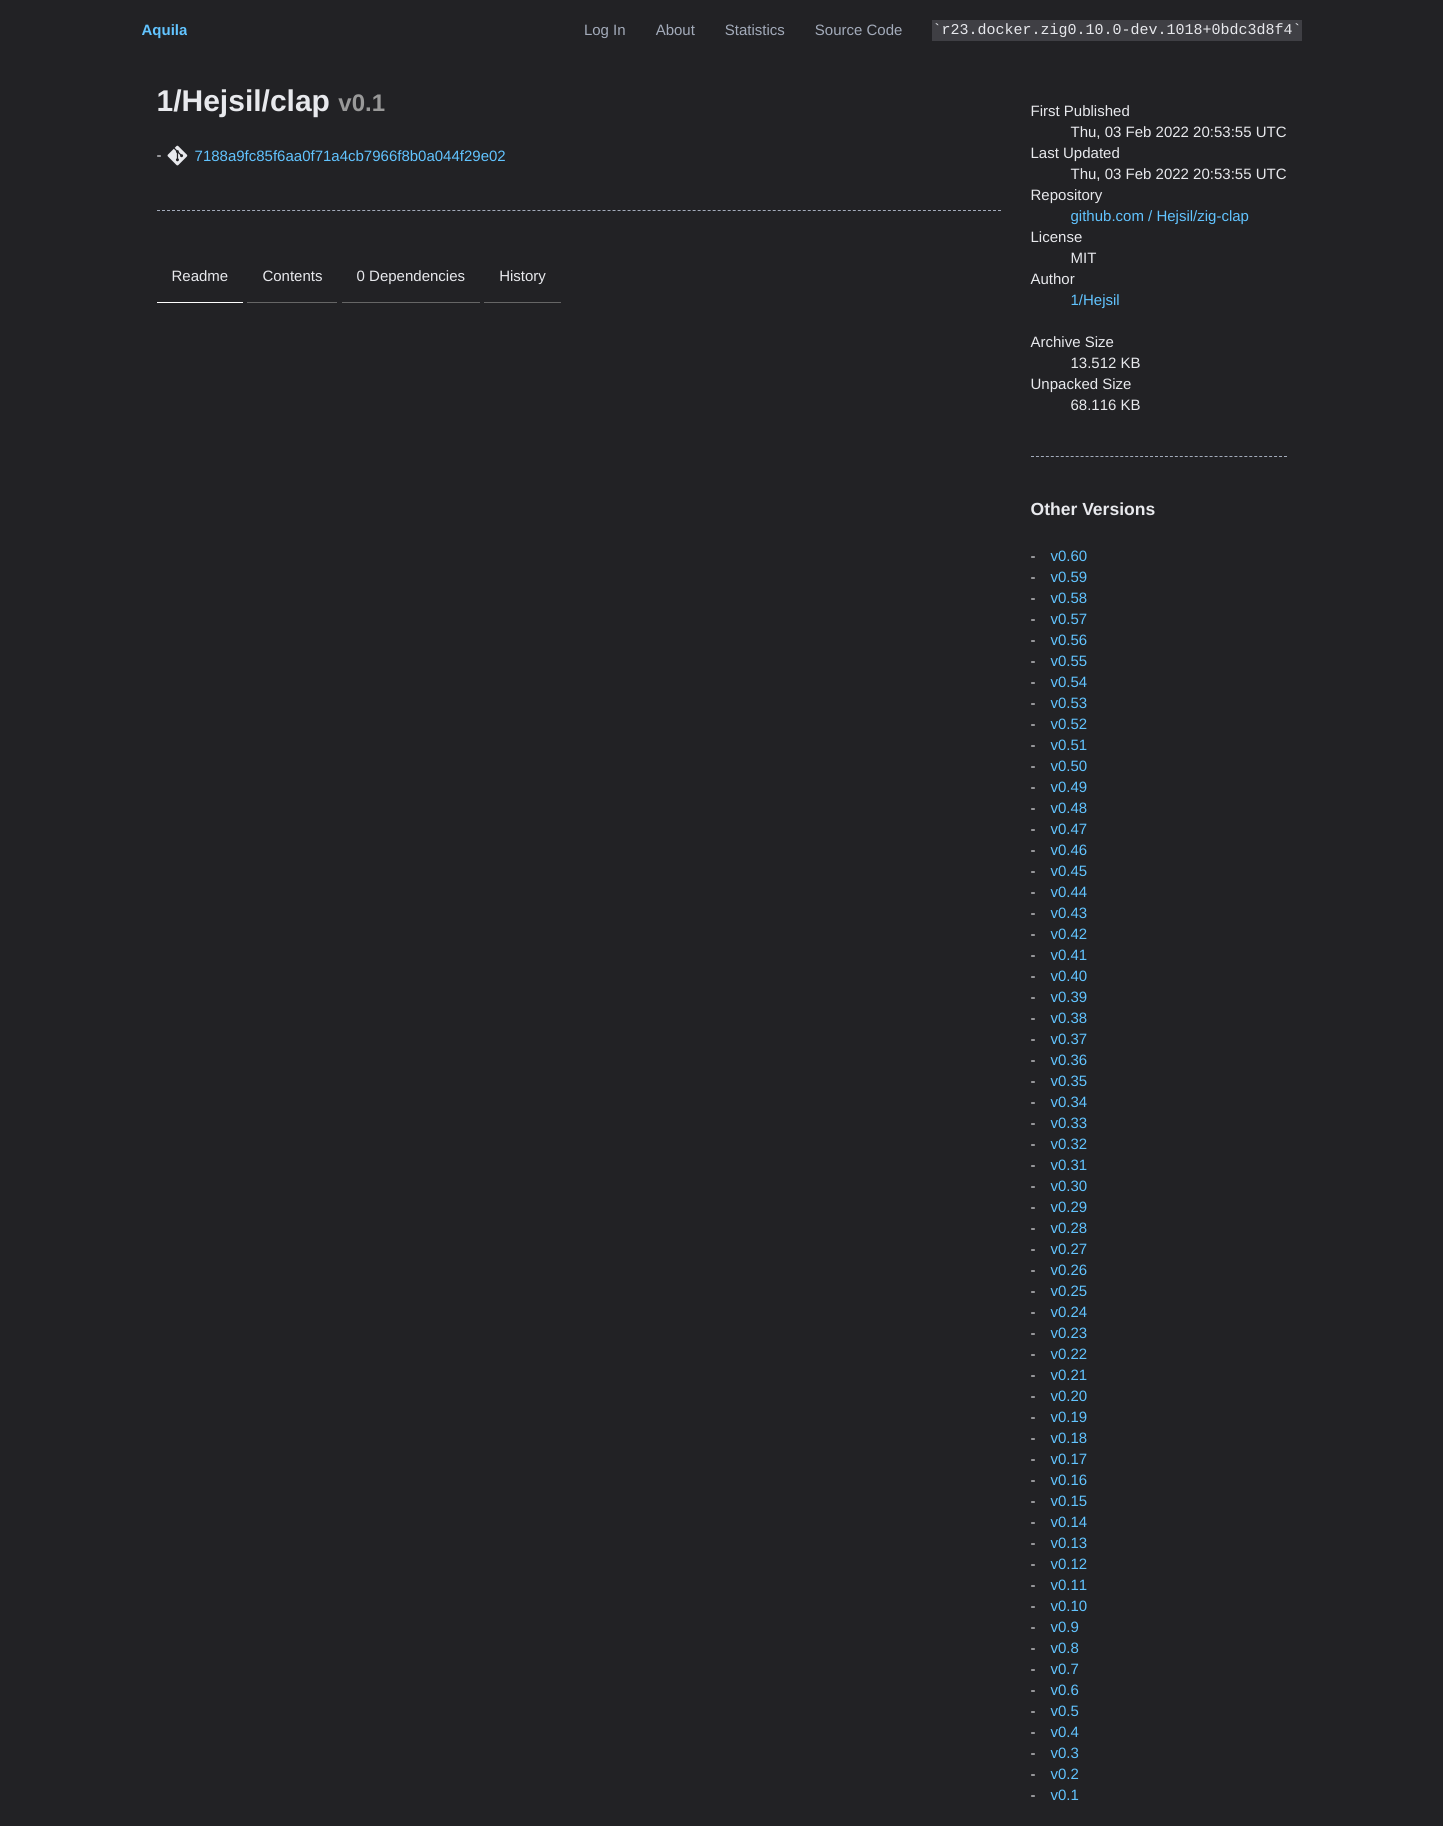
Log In (605, 30)
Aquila (165, 30)
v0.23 (1069, 1333)
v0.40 (1069, 976)
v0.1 (1065, 1795)
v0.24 (1069, 1312)
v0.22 (1069, 1354)
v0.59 (1069, 577)
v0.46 (1069, 850)
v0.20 (1069, 1396)
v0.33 (1069, 1123)
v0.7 (1065, 1669)
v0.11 (1069, 1585)
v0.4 (1065, 1732)
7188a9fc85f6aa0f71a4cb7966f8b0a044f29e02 (350, 156)
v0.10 (1069, 1606)
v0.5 (1065, 1711)
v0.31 (1069, 1165)
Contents (292, 276)
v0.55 (1069, 661)
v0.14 (1069, 1522)
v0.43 (1069, 913)
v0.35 (1069, 1081)
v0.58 (1069, 598)
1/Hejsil (1095, 300)
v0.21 (1069, 1375)
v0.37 (1069, 1039)
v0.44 (1069, 892)
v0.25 (1069, 1291)
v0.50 (1069, 766)
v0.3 (1065, 1753)
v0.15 (1069, 1501)
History (522, 276)
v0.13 (1069, 1543)
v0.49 (1069, 787)
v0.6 (1065, 1690)
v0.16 (1069, 1480)
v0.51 (1069, 745)
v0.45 (1069, 871)
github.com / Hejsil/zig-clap (1160, 216)
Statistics (755, 30)
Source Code (859, 30)
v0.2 (1065, 1774)
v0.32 (1069, 1144)
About (675, 30)
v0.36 (1069, 1060)
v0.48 (1069, 808)
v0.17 (1069, 1459)
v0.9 (1065, 1627)
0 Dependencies (411, 276)
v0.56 (1069, 640)
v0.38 (1069, 1018)
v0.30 (1069, 1186)
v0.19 (1069, 1417)
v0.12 (1069, 1564)
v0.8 (1065, 1648)
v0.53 (1069, 703)
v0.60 (1069, 556)
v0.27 (1069, 1249)
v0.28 (1069, 1228)
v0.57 (1069, 619)
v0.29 (1069, 1207)
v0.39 (1069, 997)
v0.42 (1069, 934)
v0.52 (1069, 724)
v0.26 (1069, 1270)
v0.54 (1069, 682)
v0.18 (1069, 1438)
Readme (200, 276)
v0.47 (1069, 829)
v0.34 (1069, 1102)
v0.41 (1069, 955)
